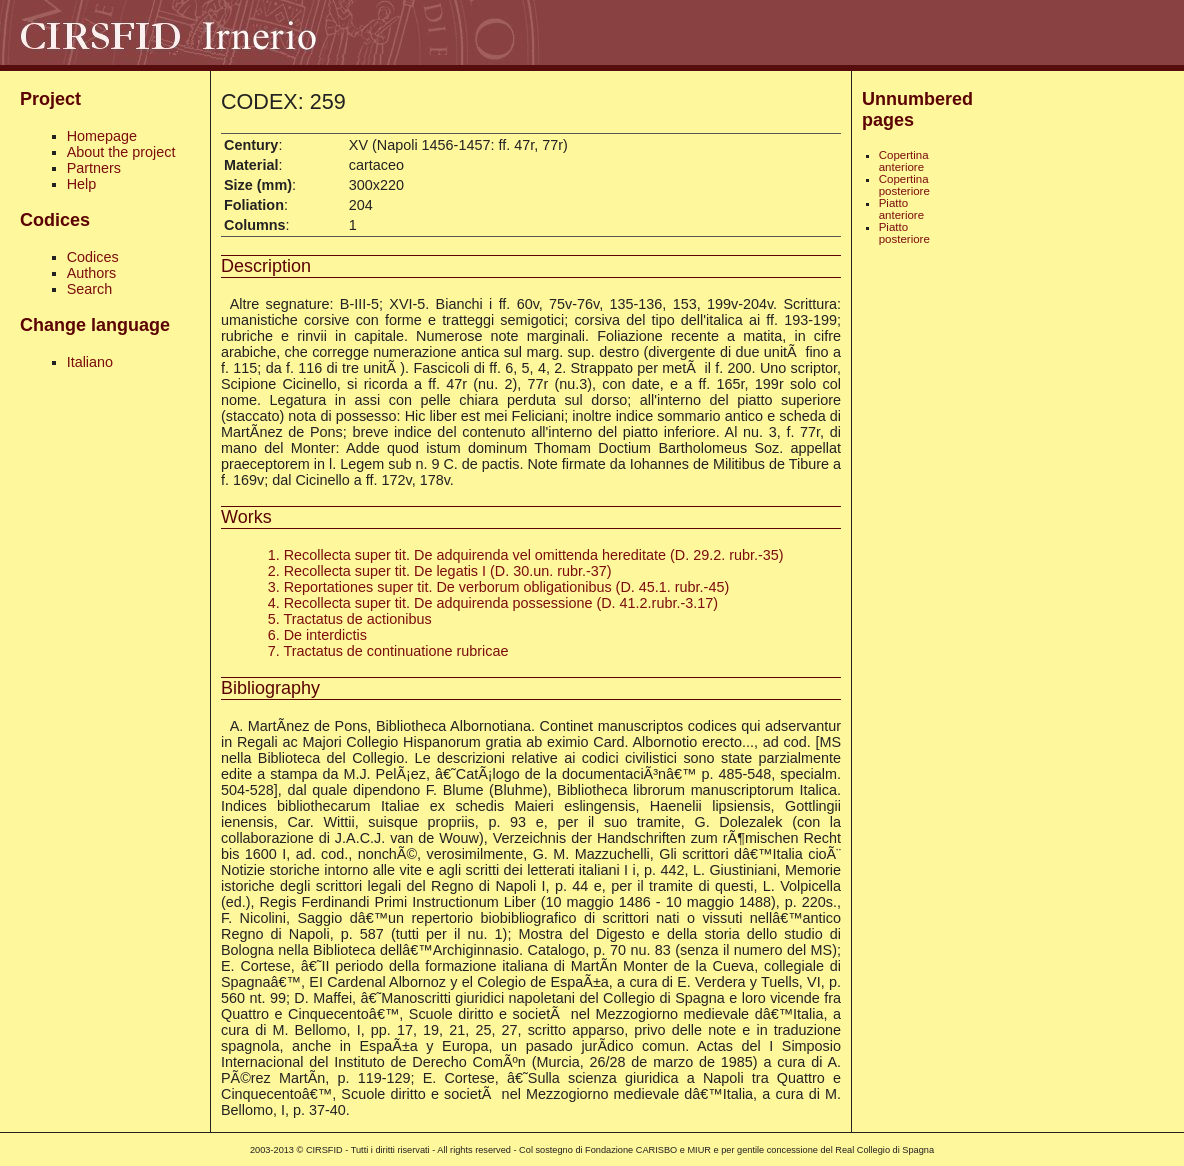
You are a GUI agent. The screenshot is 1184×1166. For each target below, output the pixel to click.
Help (82, 184)
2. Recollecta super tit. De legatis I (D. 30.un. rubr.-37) (440, 571)
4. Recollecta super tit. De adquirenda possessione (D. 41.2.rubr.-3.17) (493, 603)
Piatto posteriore (904, 233)
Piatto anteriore (901, 209)
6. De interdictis (317, 635)
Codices (93, 257)
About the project (121, 152)
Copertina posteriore (904, 185)
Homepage (102, 136)
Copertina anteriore (904, 161)
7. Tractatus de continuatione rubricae (388, 651)
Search (90, 289)
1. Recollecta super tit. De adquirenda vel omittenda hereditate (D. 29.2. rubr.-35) (526, 555)
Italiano (90, 362)
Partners (94, 168)
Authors (92, 273)
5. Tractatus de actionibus (350, 619)
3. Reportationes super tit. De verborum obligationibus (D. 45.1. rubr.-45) (499, 587)
